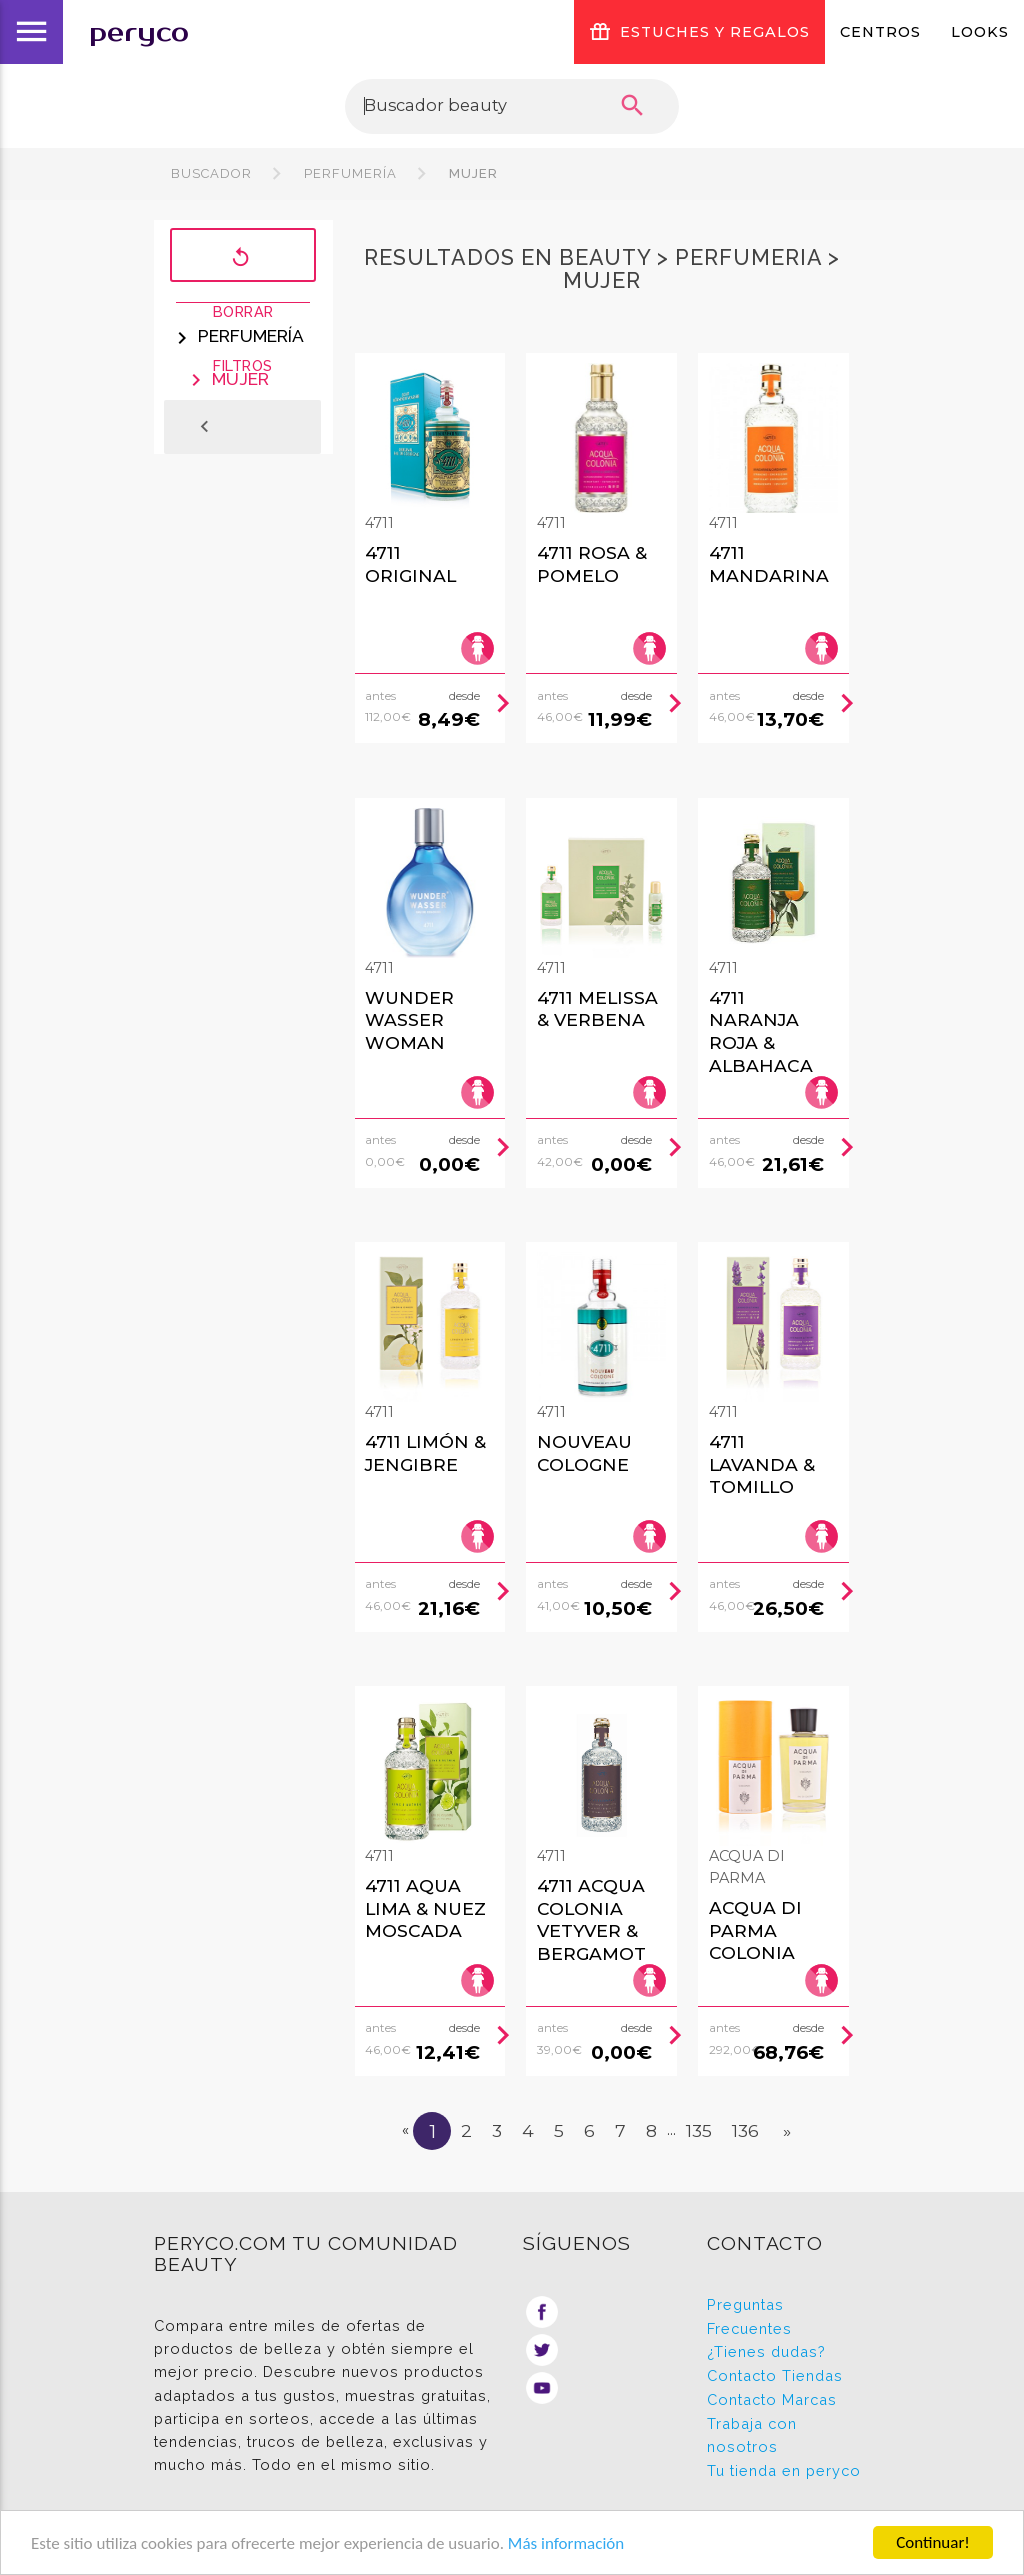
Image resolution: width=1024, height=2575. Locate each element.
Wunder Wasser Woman (409, 1020)
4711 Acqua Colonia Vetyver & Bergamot (591, 1919)
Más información (566, 2543)
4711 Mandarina (769, 564)
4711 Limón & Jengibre (425, 1453)
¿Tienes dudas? (766, 2351)
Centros (880, 32)
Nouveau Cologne (584, 1453)
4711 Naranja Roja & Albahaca (761, 1031)
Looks (980, 32)
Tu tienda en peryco (784, 2470)
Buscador (211, 173)
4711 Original (410, 564)
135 (699, 2130)
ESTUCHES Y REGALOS (699, 32)
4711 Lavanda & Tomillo (762, 1464)
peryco (139, 32)
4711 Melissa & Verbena (597, 1009)
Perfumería (350, 173)
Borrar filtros (243, 256)
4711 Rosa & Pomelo (592, 564)
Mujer (471, 173)
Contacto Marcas (772, 2399)
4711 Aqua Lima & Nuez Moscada (425, 1908)
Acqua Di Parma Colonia (755, 1930)
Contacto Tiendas (775, 2375)
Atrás (232, 427)
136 (745, 2130)
